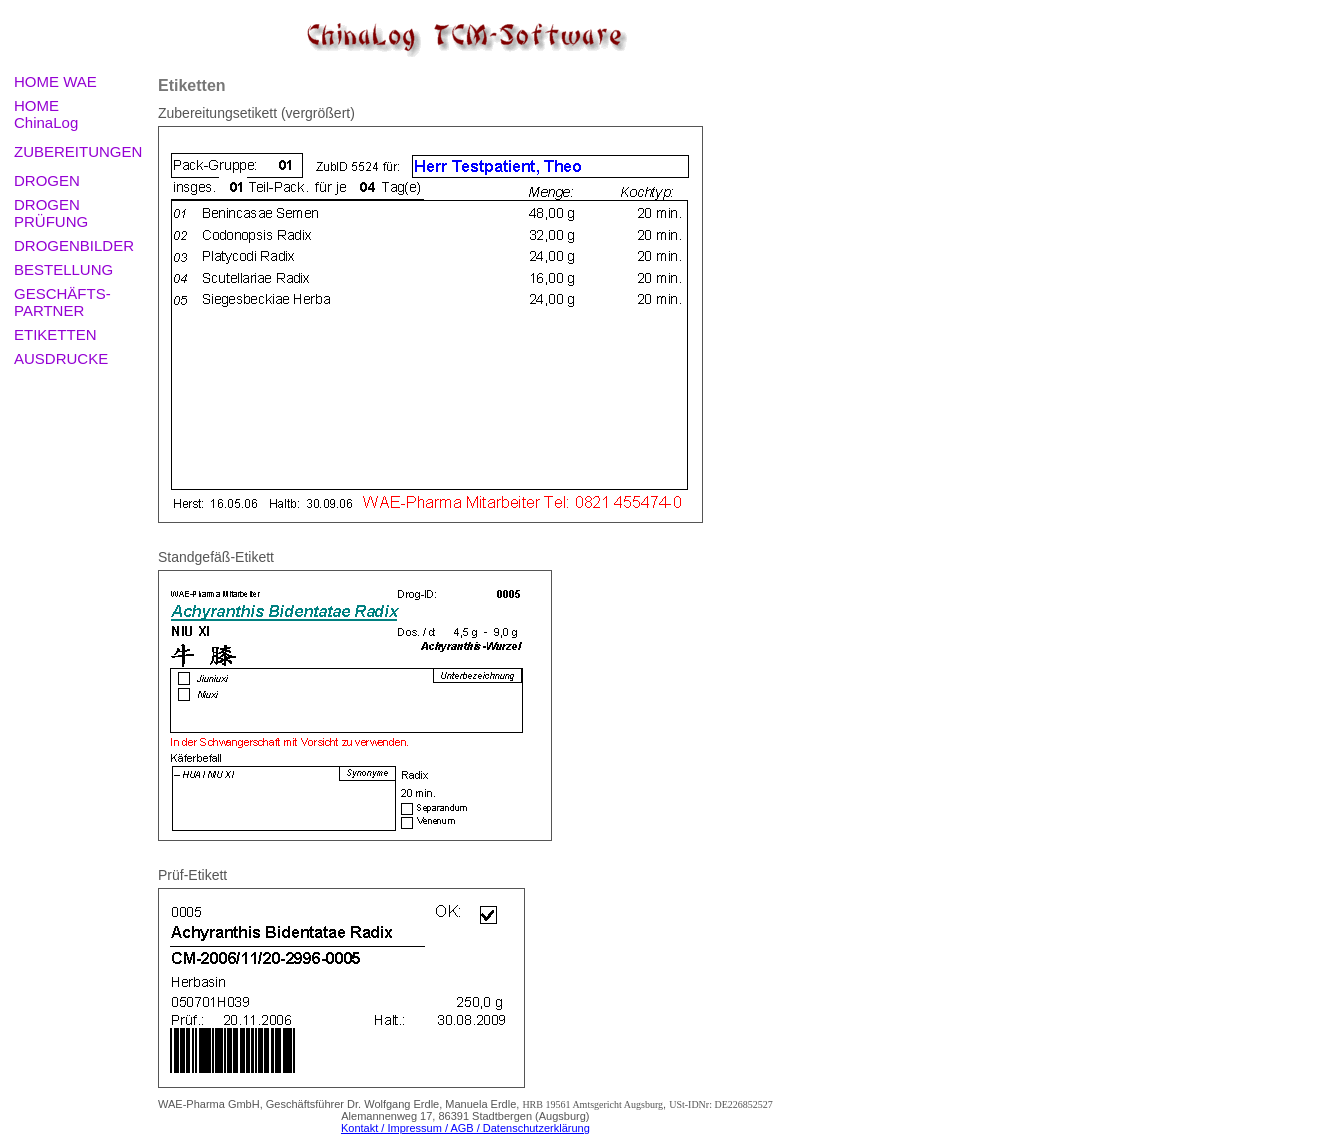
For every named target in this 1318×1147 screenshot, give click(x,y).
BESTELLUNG (63, 269)
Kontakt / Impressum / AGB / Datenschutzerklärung (465, 1128)
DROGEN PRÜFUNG (51, 213)
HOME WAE (55, 81)
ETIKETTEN (55, 334)
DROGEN (47, 180)
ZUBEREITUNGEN (78, 151)
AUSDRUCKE (61, 358)
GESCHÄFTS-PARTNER (62, 302)
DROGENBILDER (74, 245)
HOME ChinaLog (46, 114)
